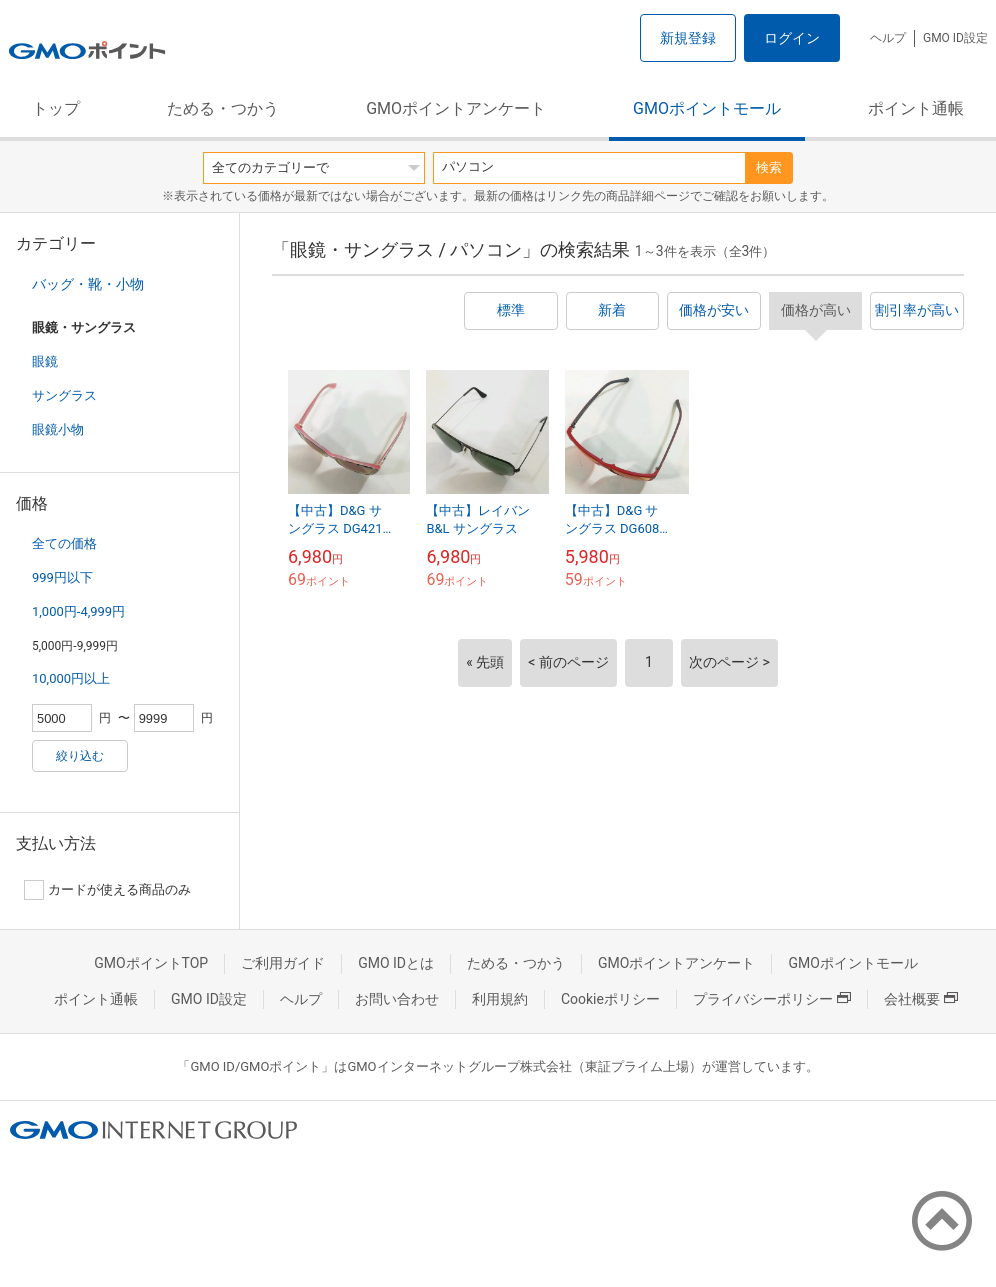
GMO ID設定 (955, 38)
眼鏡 (45, 361)
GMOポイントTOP (151, 963)
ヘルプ (888, 38)
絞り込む (80, 756)
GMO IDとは (396, 963)
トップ (56, 108)
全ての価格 (64, 543)
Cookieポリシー (610, 999)
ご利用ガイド (283, 963)
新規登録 (688, 38)
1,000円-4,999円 (78, 611)
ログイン (792, 38)
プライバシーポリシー (772, 999)
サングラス (64, 395)
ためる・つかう (223, 108)
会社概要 (921, 999)
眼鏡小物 (58, 429)
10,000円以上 (71, 678)
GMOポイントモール (707, 108)
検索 (769, 167)
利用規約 (500, 999)
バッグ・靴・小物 (88, 284)
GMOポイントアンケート (456, 108)
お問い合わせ (397, 999)
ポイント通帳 (916, 108)
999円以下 (62, 577)
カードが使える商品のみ (107, 890)
